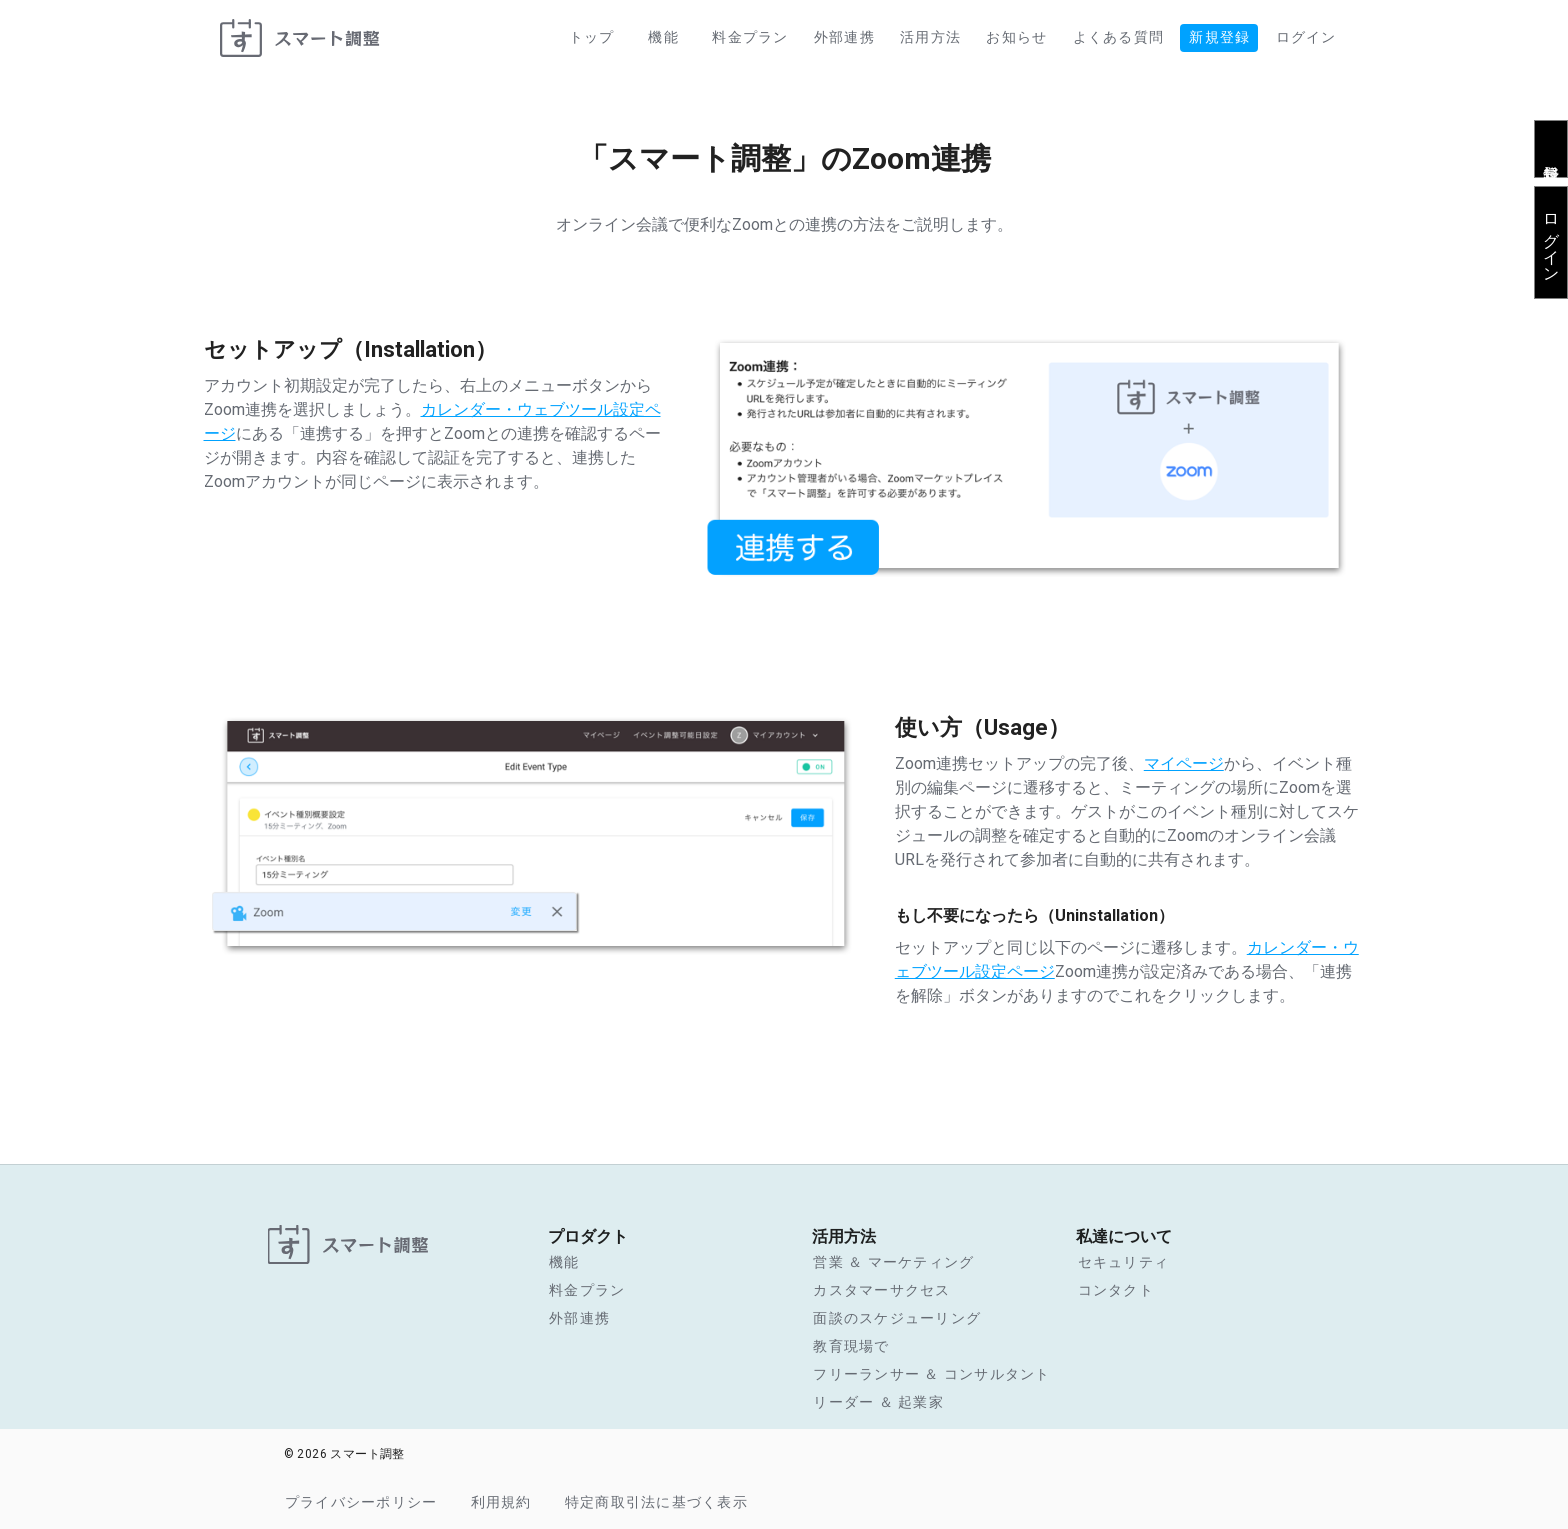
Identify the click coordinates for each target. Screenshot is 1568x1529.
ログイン (1551, 239)
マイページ (1184, 763)
